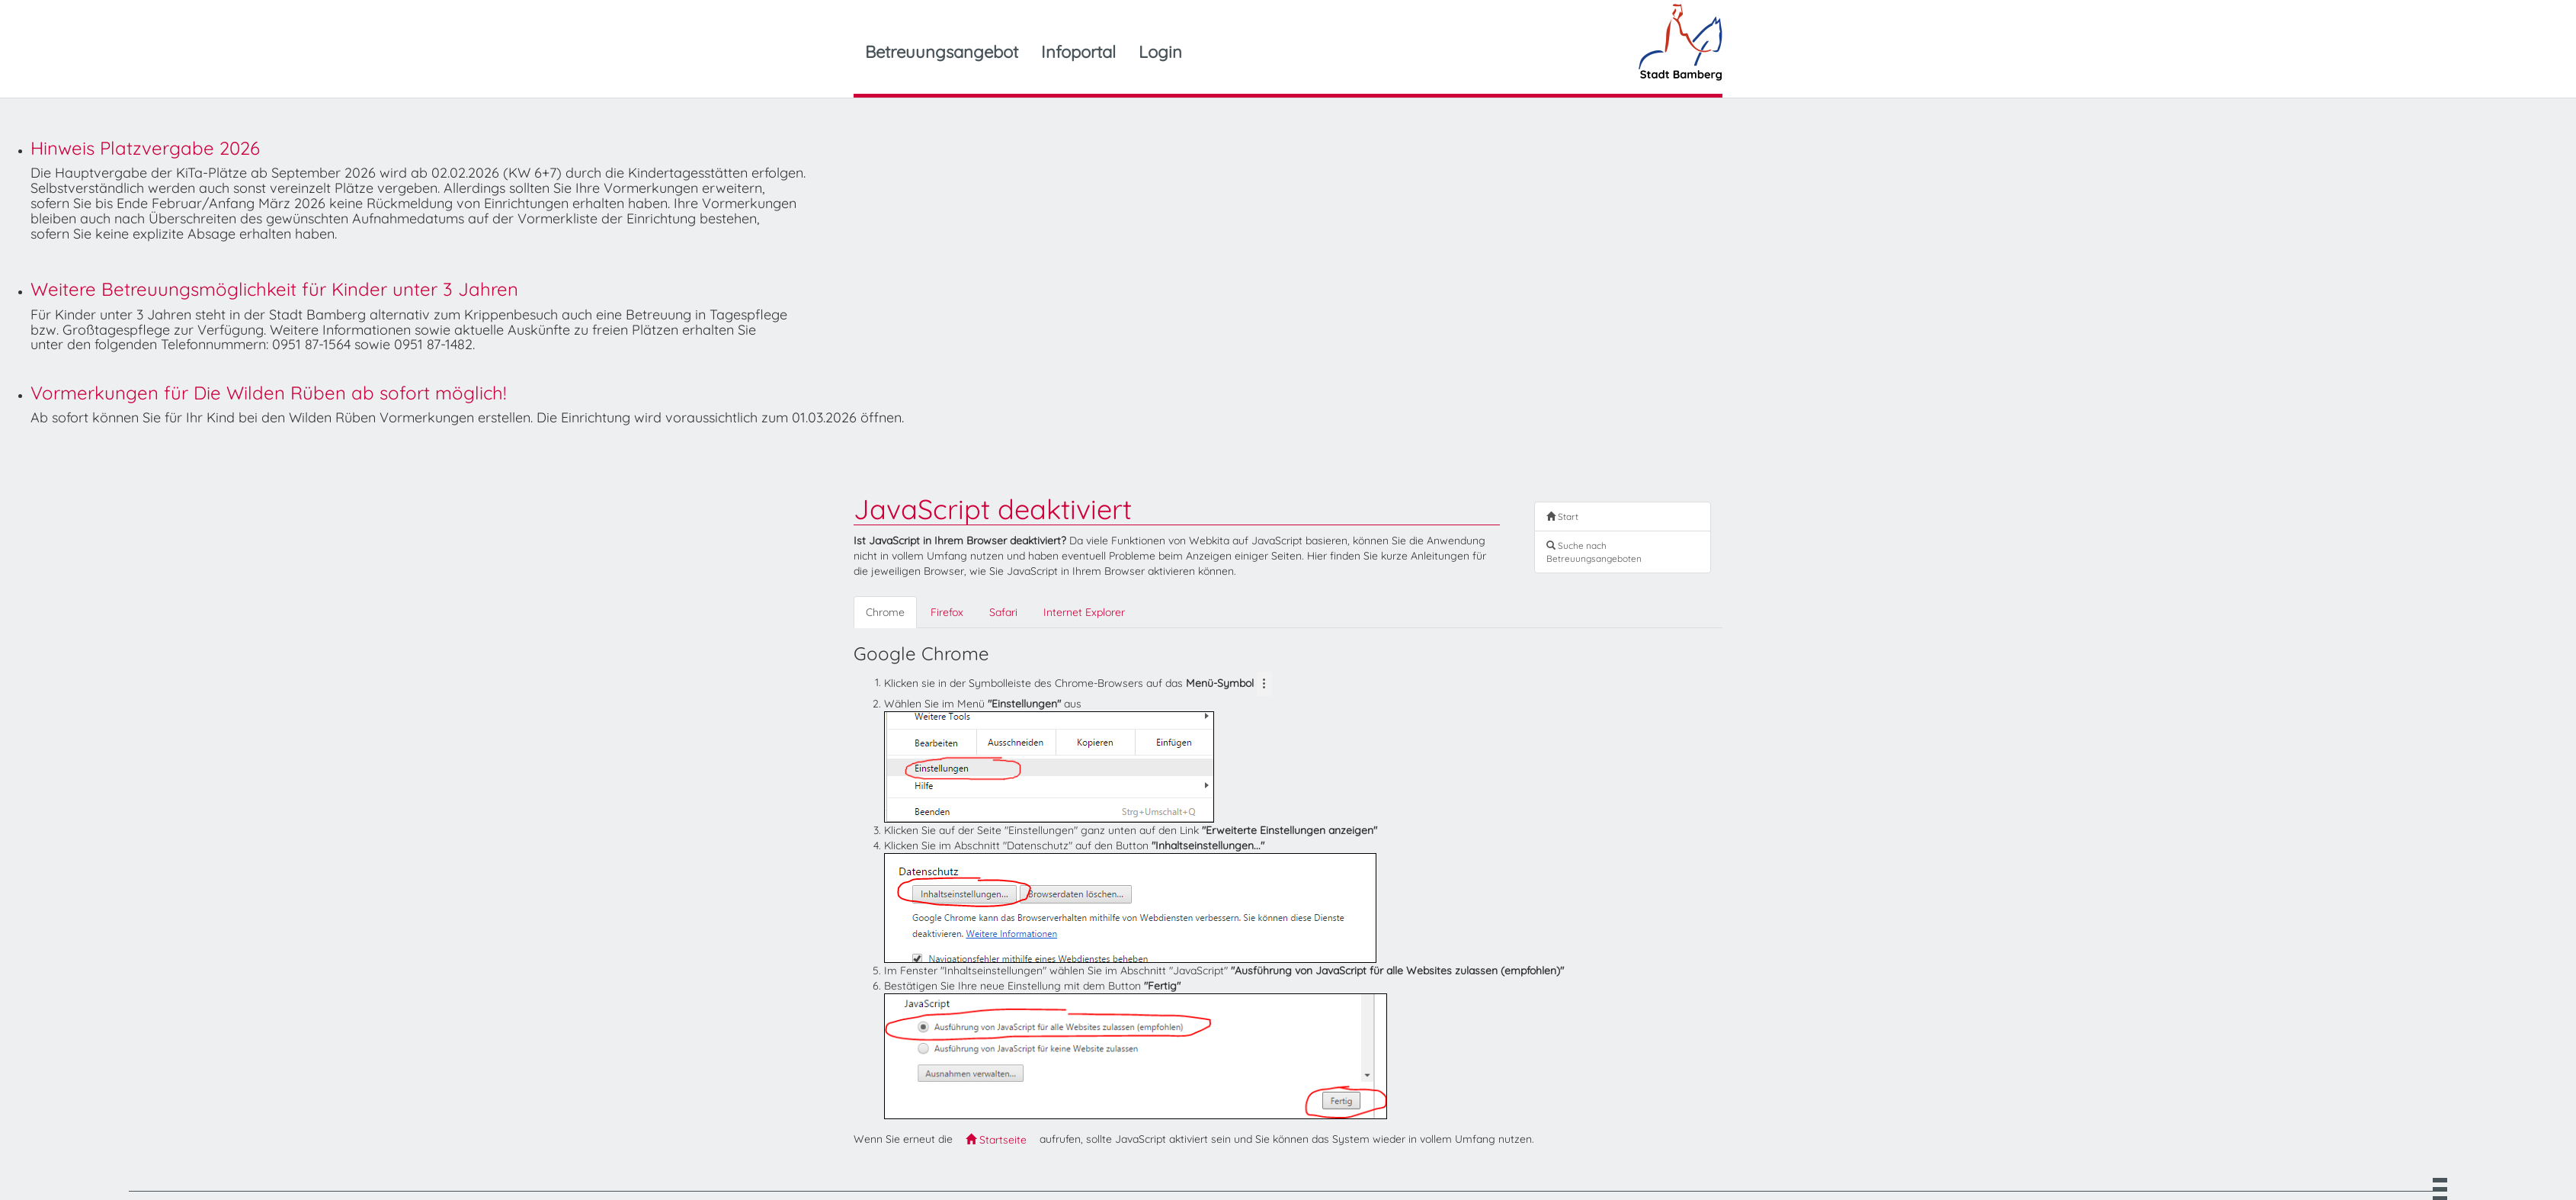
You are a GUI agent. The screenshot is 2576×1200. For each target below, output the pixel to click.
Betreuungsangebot (941, 52)
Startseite (996, 1140)
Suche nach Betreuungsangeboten (1594, 552)
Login (1160, 52)
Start (1562, 516)
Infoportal (1078, 52)
